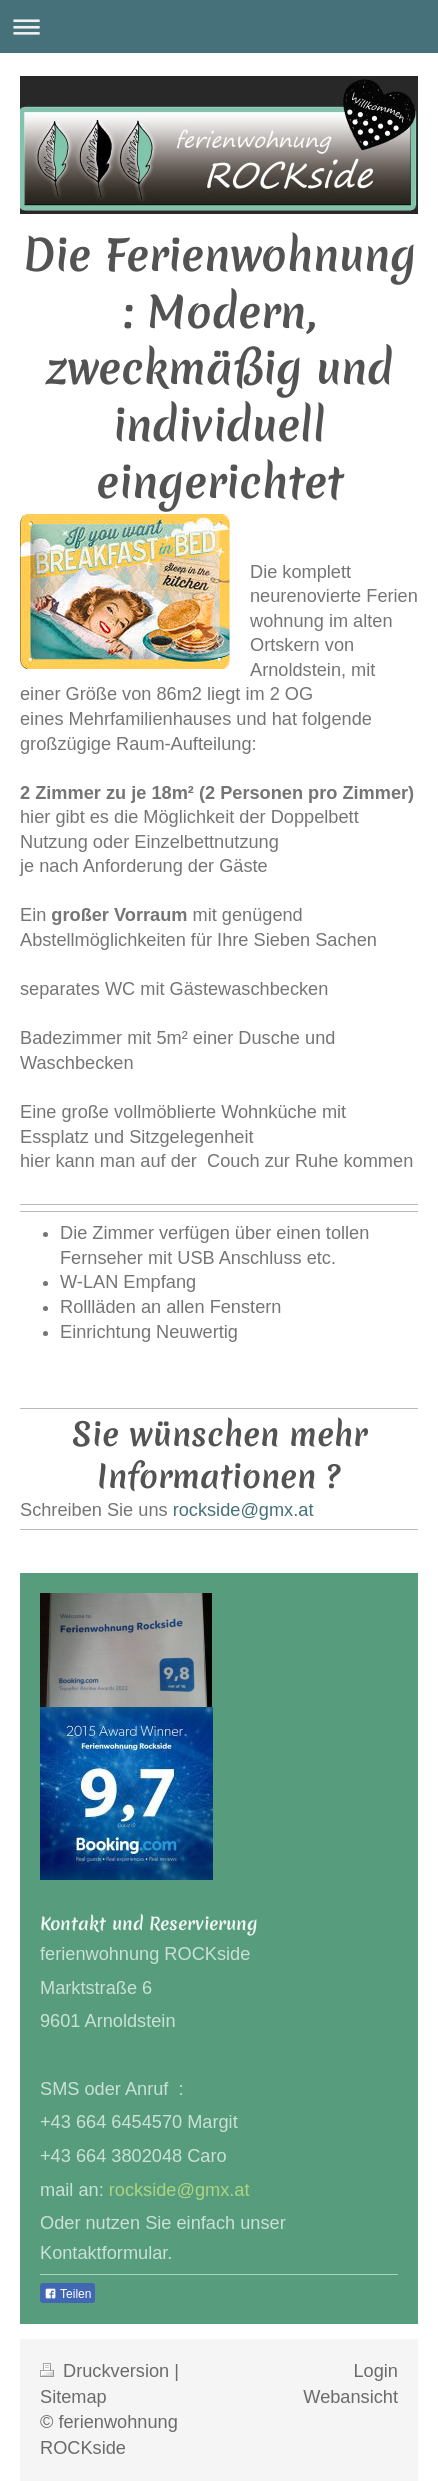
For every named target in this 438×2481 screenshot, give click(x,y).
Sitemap (73, 2397)
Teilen (67, 2294)
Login (375, 2371)
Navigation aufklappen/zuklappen (219, 26)
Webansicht (350, 2397)
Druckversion (107, 2371)
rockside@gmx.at (243, 1510)
